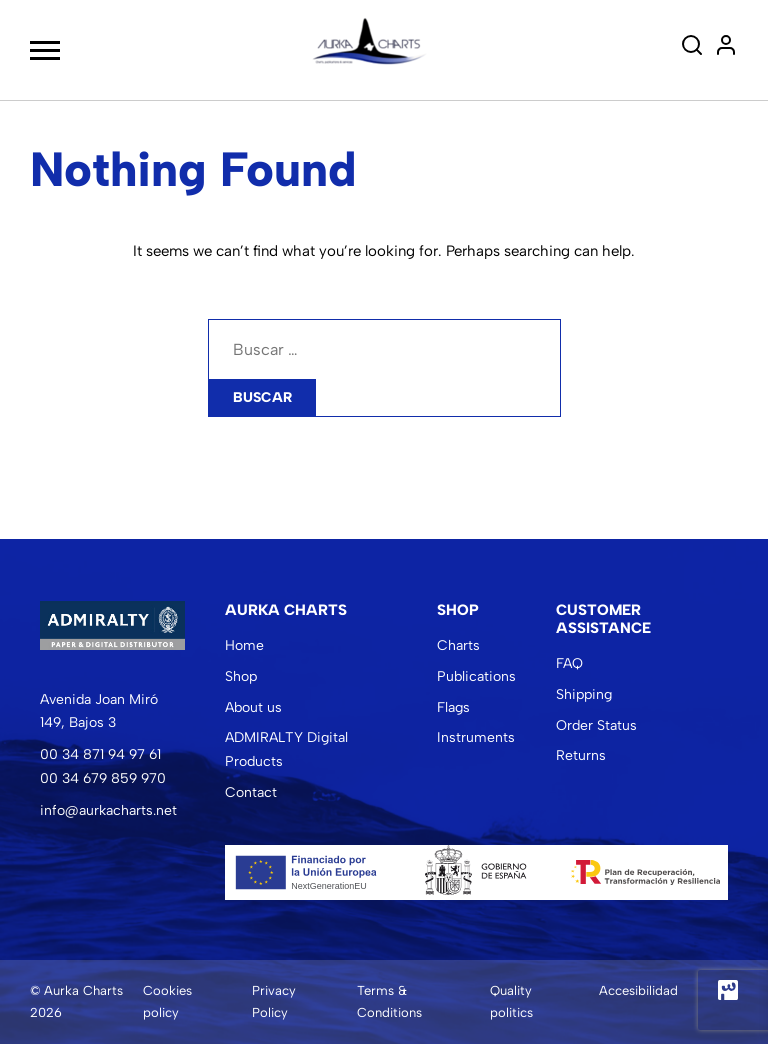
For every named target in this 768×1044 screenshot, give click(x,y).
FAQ (569, 663)
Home (244, 645)
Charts (458, 645)
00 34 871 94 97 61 (100, 754)
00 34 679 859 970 (103, 778)
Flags (453, 707)
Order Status (596, 725)
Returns (581, 755)
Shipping (584, 694)
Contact (251, 792)
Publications (476, 676)
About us (253, 707)
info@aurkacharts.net (108, 810)
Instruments (476, 737)
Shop (241, 676)
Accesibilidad (638, 990)
